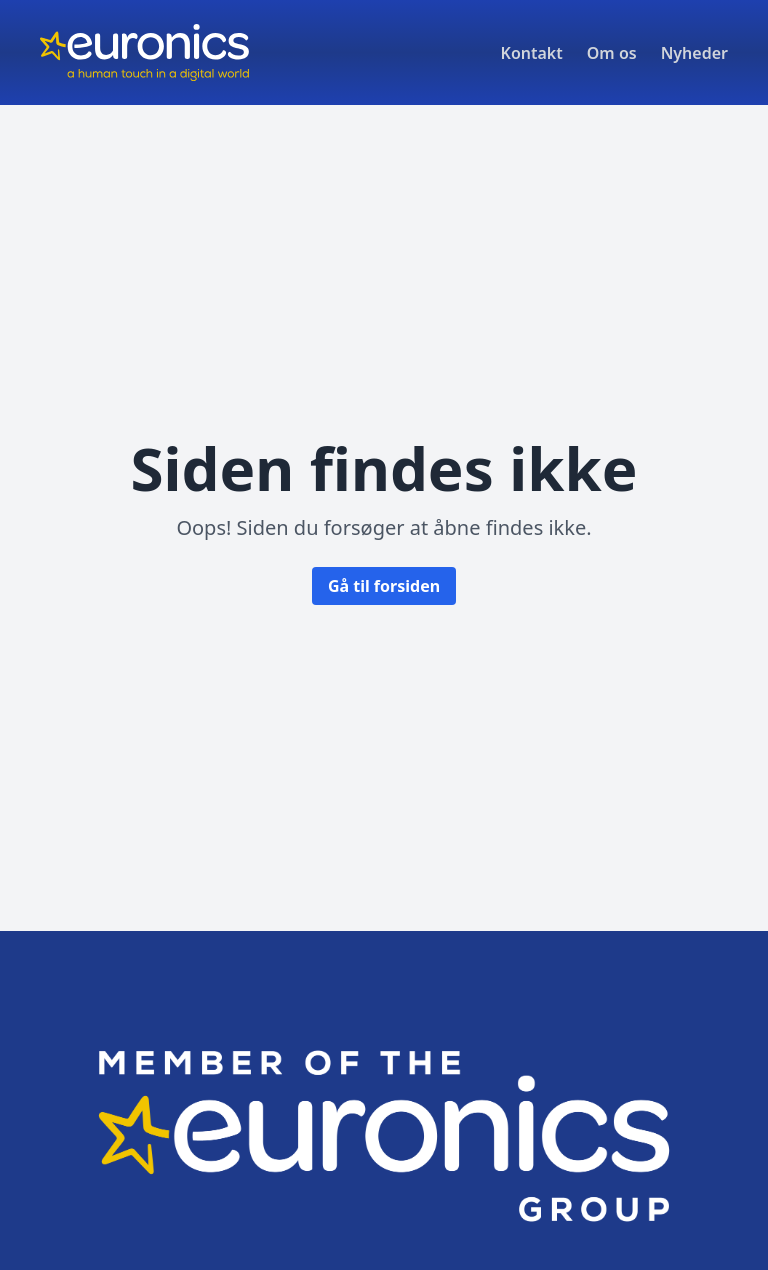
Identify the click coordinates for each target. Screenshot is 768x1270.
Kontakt (532, 53)
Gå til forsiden (384, 586)
